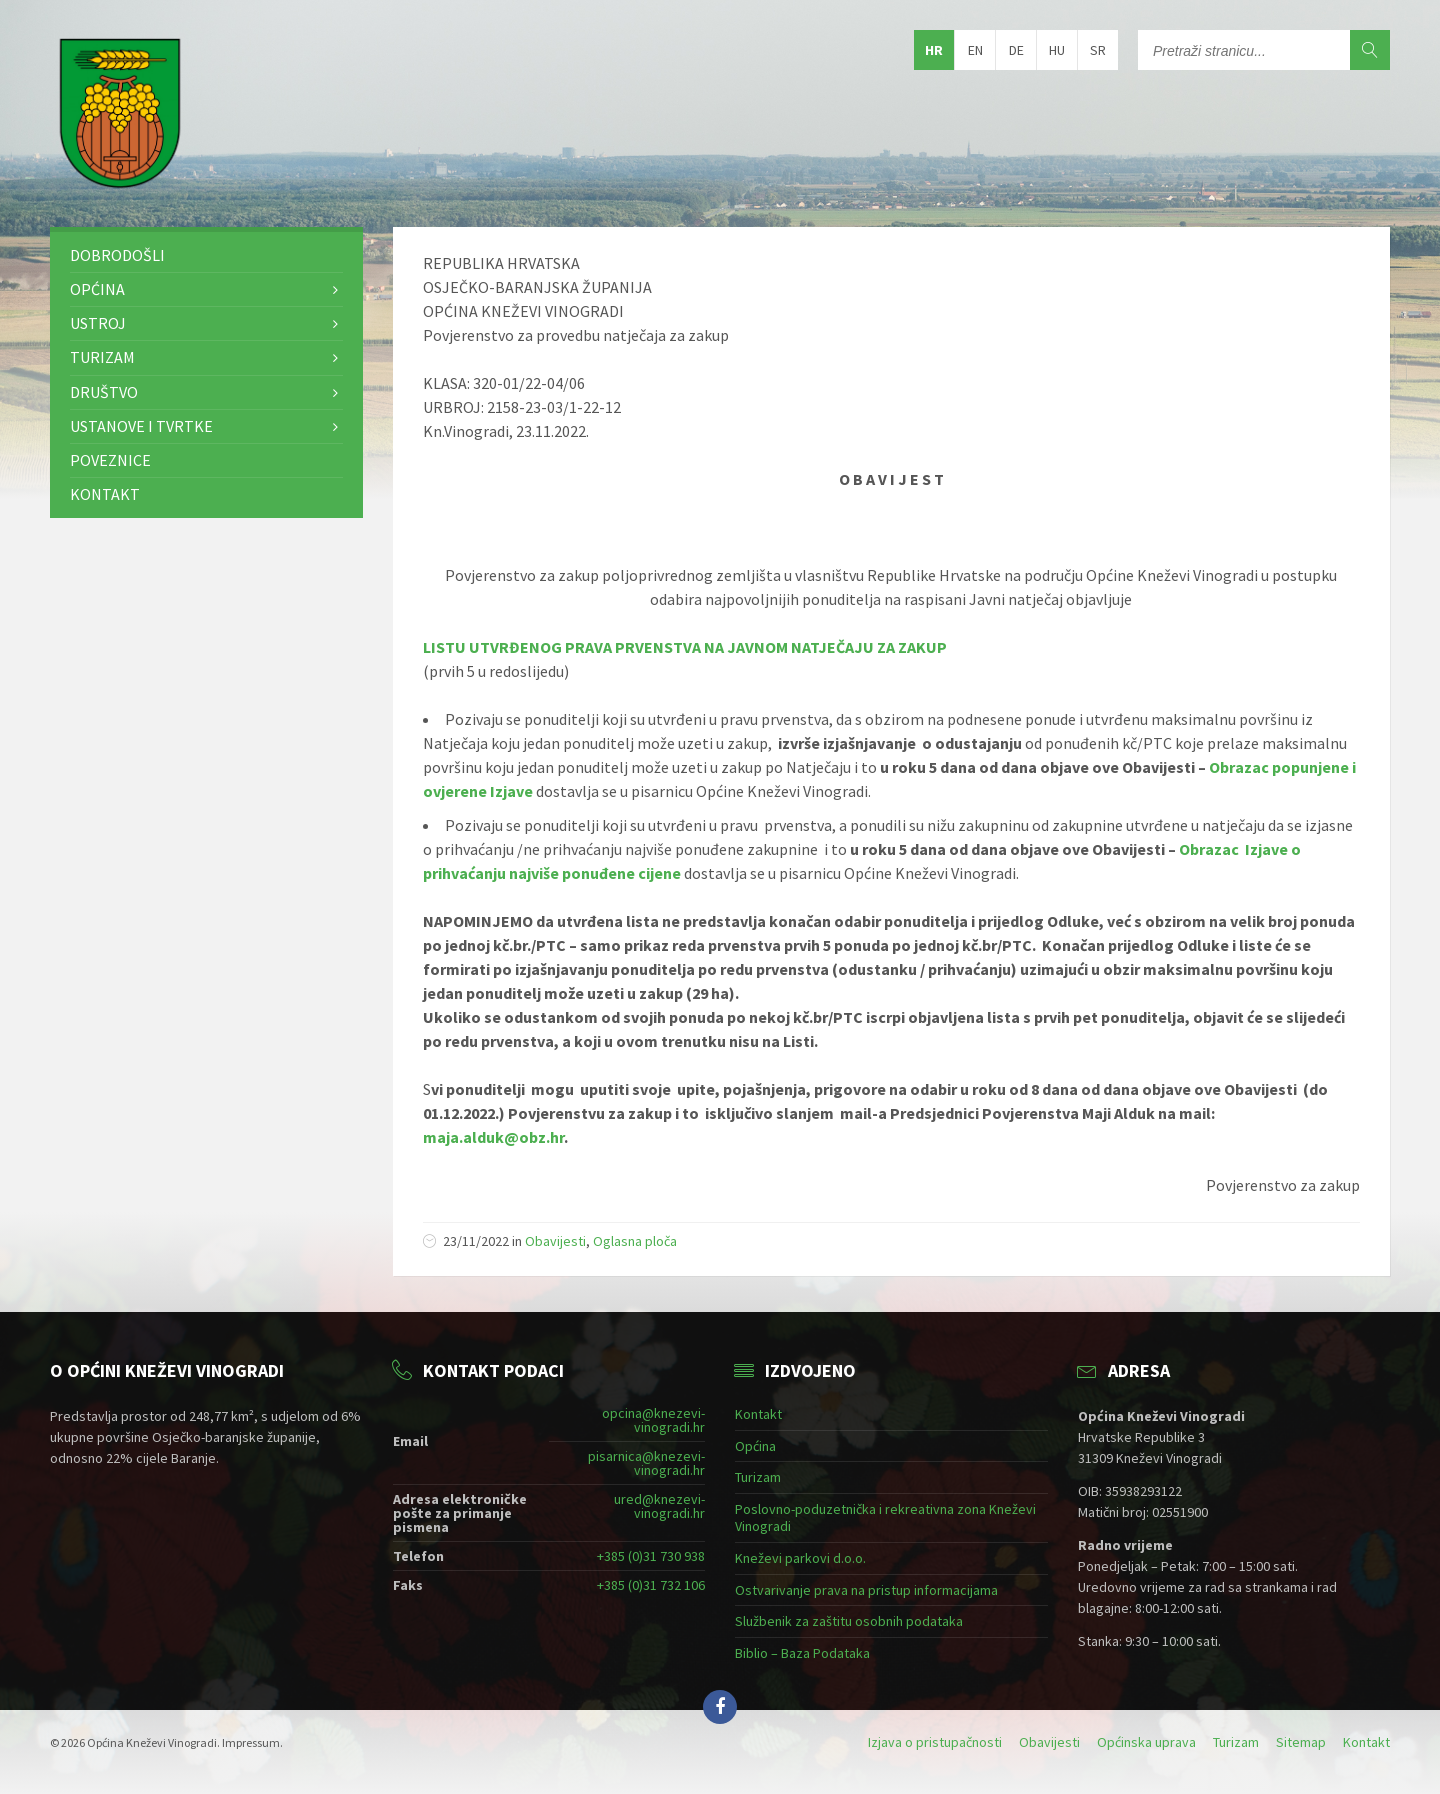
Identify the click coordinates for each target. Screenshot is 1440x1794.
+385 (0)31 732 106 (651, 1585)
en (975, 50)
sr (1098, 50)
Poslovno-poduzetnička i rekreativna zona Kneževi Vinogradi (885, 1517)
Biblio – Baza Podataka (802, 1653)
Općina (97, 289)
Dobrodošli (117, 255)
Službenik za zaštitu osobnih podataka (849, 1621)
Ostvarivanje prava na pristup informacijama (866, 1590)
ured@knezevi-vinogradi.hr (659, 1506)
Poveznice (110, 460)
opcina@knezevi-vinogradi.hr (653, 1420)
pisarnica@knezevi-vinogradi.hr (646, 1463)
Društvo (104, 392)
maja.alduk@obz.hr (493, 1137)
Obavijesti (555, 1241)
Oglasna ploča (635, 1241)
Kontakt (105, 494)
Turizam (102, 357)
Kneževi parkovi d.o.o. (800, 1558)
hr (934, 50)
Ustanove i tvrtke (141, 426)
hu (1057, 50)
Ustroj (98, 323)
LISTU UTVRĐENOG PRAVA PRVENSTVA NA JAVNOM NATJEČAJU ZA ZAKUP (685, 647)
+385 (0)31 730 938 (651, 1556)
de (1016, 50)
